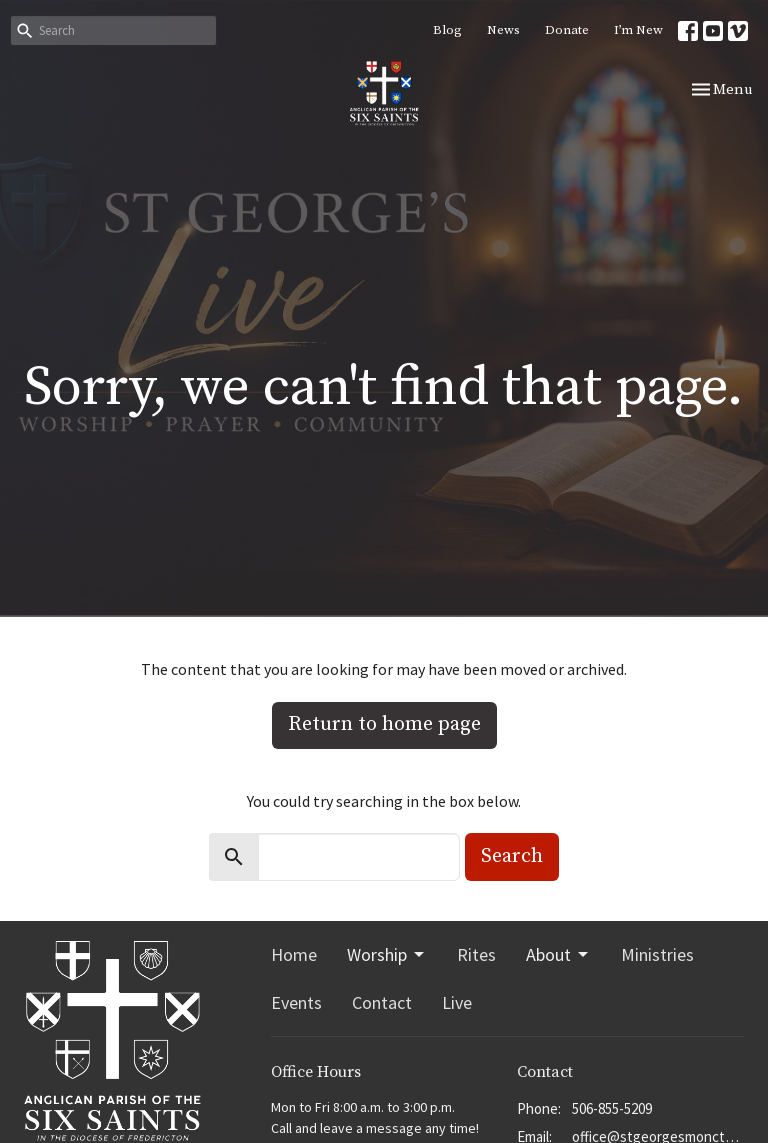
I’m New (638, 30)
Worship (387, 954)
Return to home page (384, 724)
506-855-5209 (612, 1108)
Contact (382, 1002)
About (558, 954)
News (503, 30)
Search (512, 856)
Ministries (657, 954)
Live (457, 1002)
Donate (567, 30)
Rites (476, 954)
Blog (447, 30)
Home (294, 954)
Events (296, 1002)
